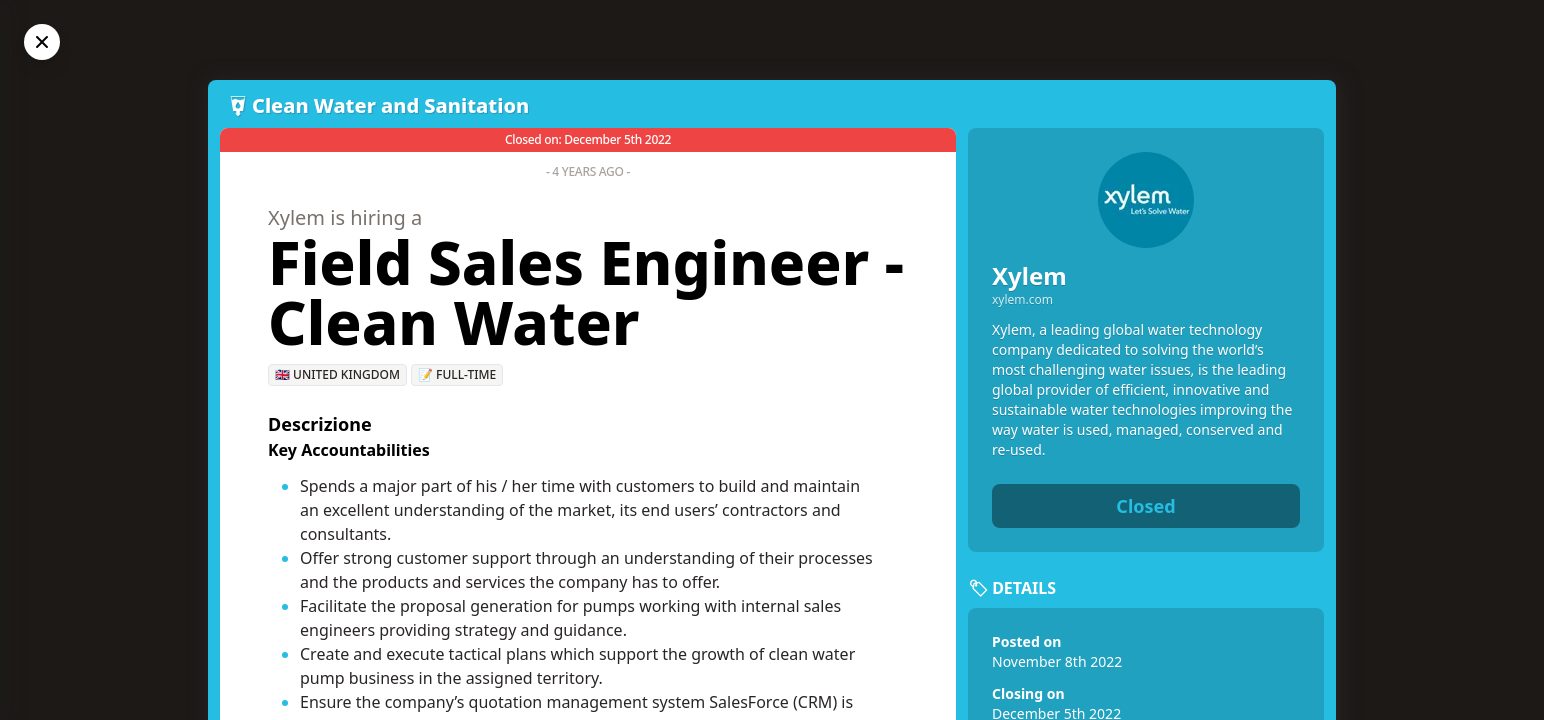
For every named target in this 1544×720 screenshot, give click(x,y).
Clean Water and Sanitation (390, 105)
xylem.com (1022, 300)
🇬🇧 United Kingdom (337, 374)
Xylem (1029, 275)
